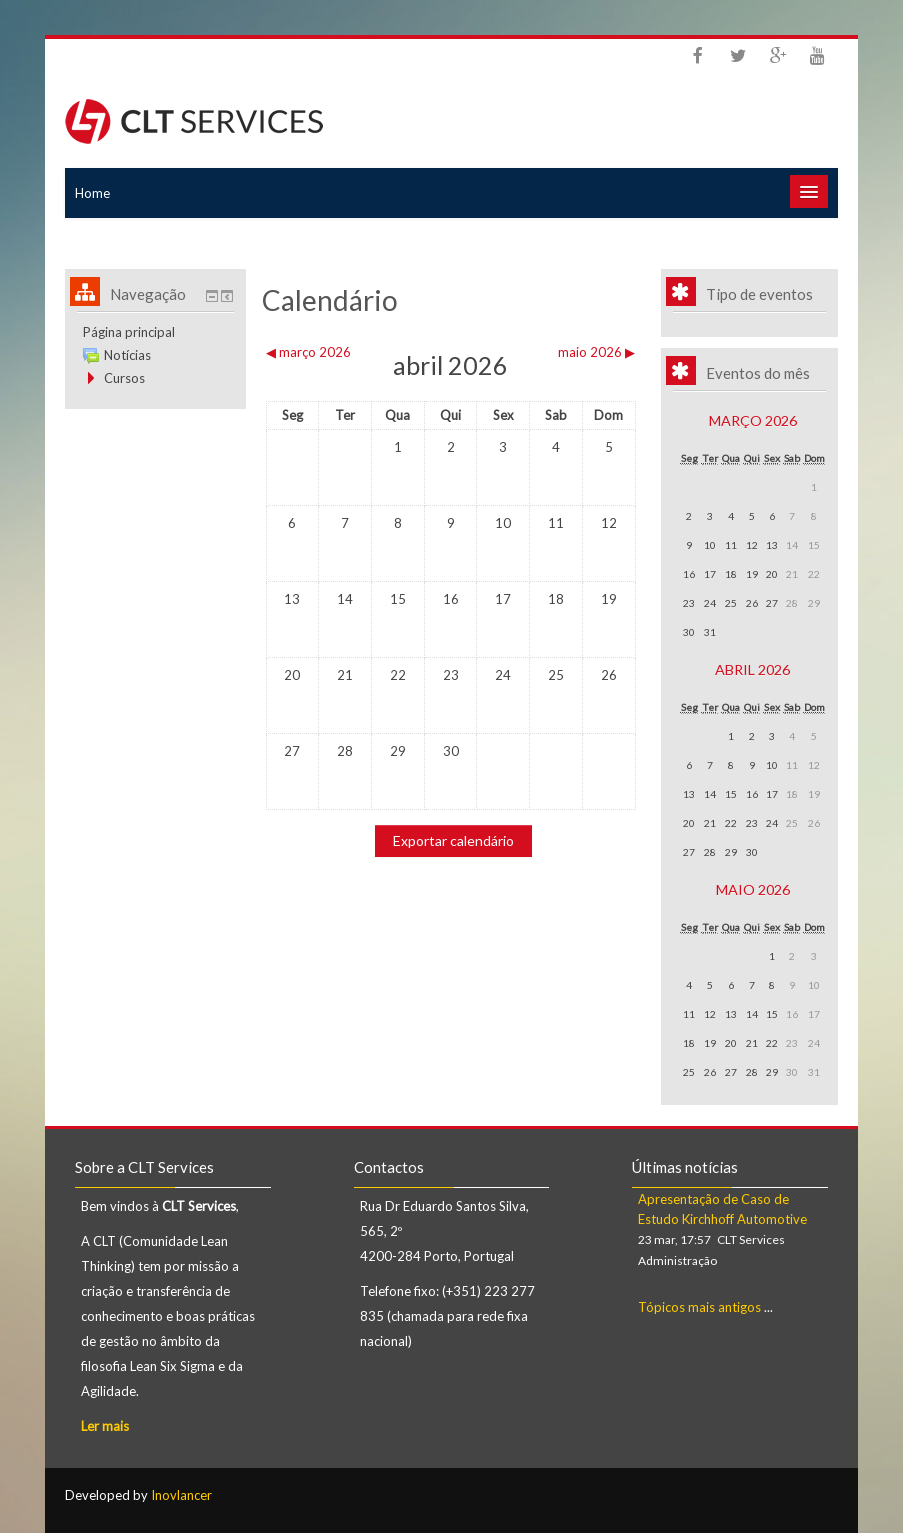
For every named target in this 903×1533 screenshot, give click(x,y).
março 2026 (753, 420)
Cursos (124, 378)
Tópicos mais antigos (699, 1307)
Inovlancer (181, 1495)
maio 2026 (753, 889)
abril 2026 (752, 669)
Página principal (129, 332)
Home (92, 193)
